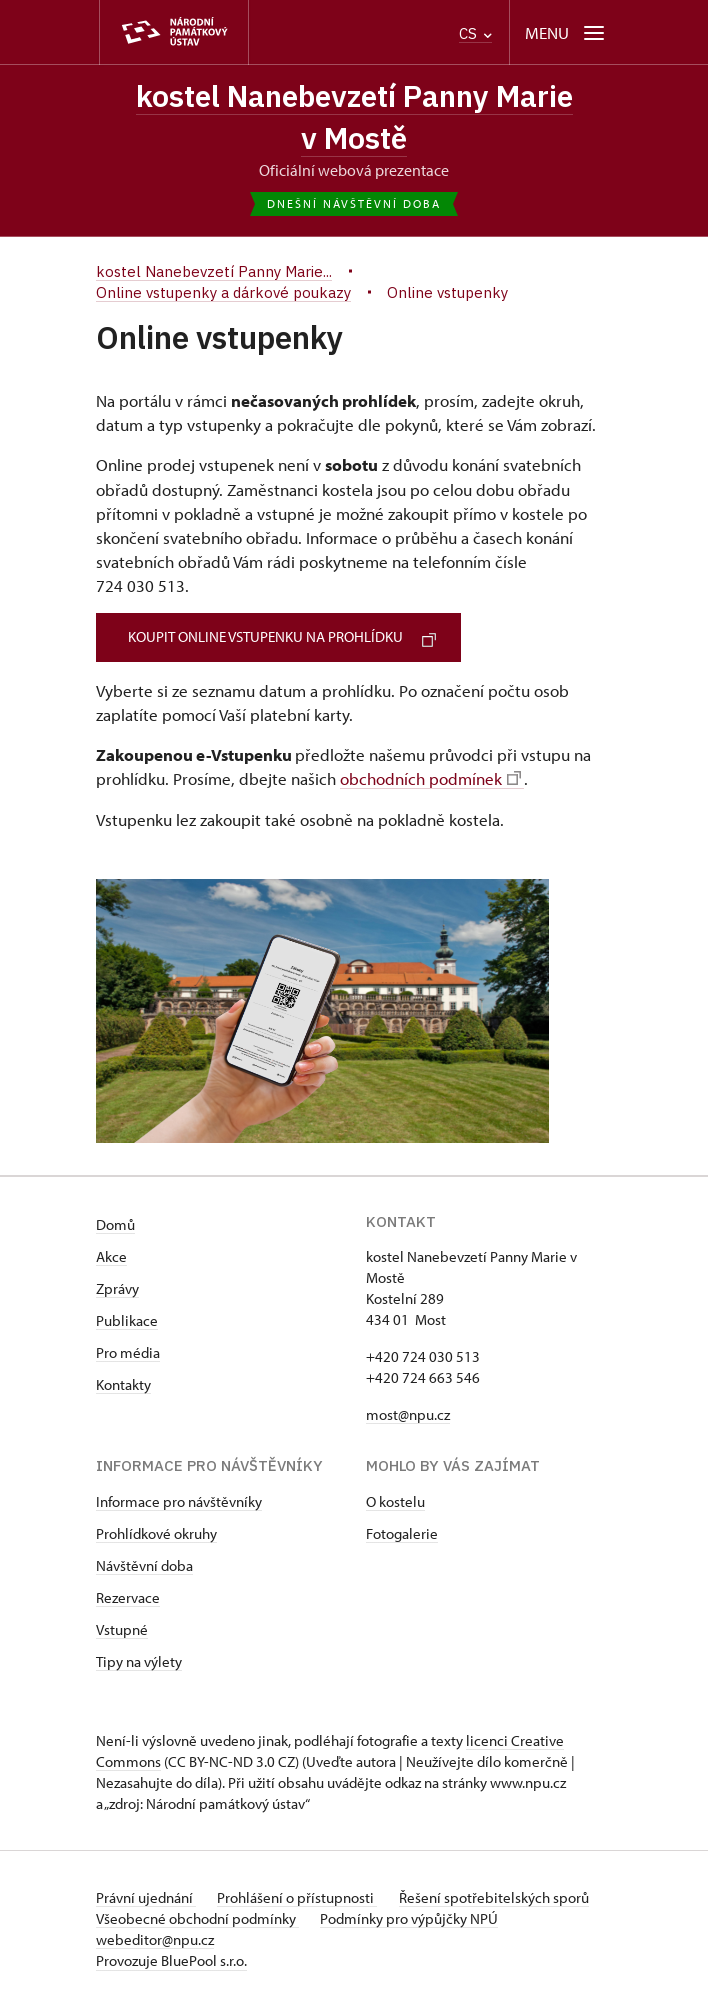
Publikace (127, 1323)
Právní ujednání (146, 1900)
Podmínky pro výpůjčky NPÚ (412, 1921)
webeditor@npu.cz (155, 1942)
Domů (115, 1227)
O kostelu (395, 1504)
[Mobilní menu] (566, 32)
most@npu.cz (408, 1417)
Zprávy (117, 1291)
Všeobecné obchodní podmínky (197, 1921)
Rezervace (128, 1600)
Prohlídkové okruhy (156, 1536)
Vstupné (122, 1632)
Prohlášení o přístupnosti (300, 1900)
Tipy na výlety (139, 1664)
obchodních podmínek (430, 781)
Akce (111, 1259)
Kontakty (123, 1387)
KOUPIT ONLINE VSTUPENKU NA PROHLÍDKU (287, 639)
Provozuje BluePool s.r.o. (171, 1963)
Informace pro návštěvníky (179, 1504)
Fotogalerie (402, 1536)
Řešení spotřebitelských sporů (499, 1900)
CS (475, 33)
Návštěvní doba (144, 1568)
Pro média (128, 1355)
